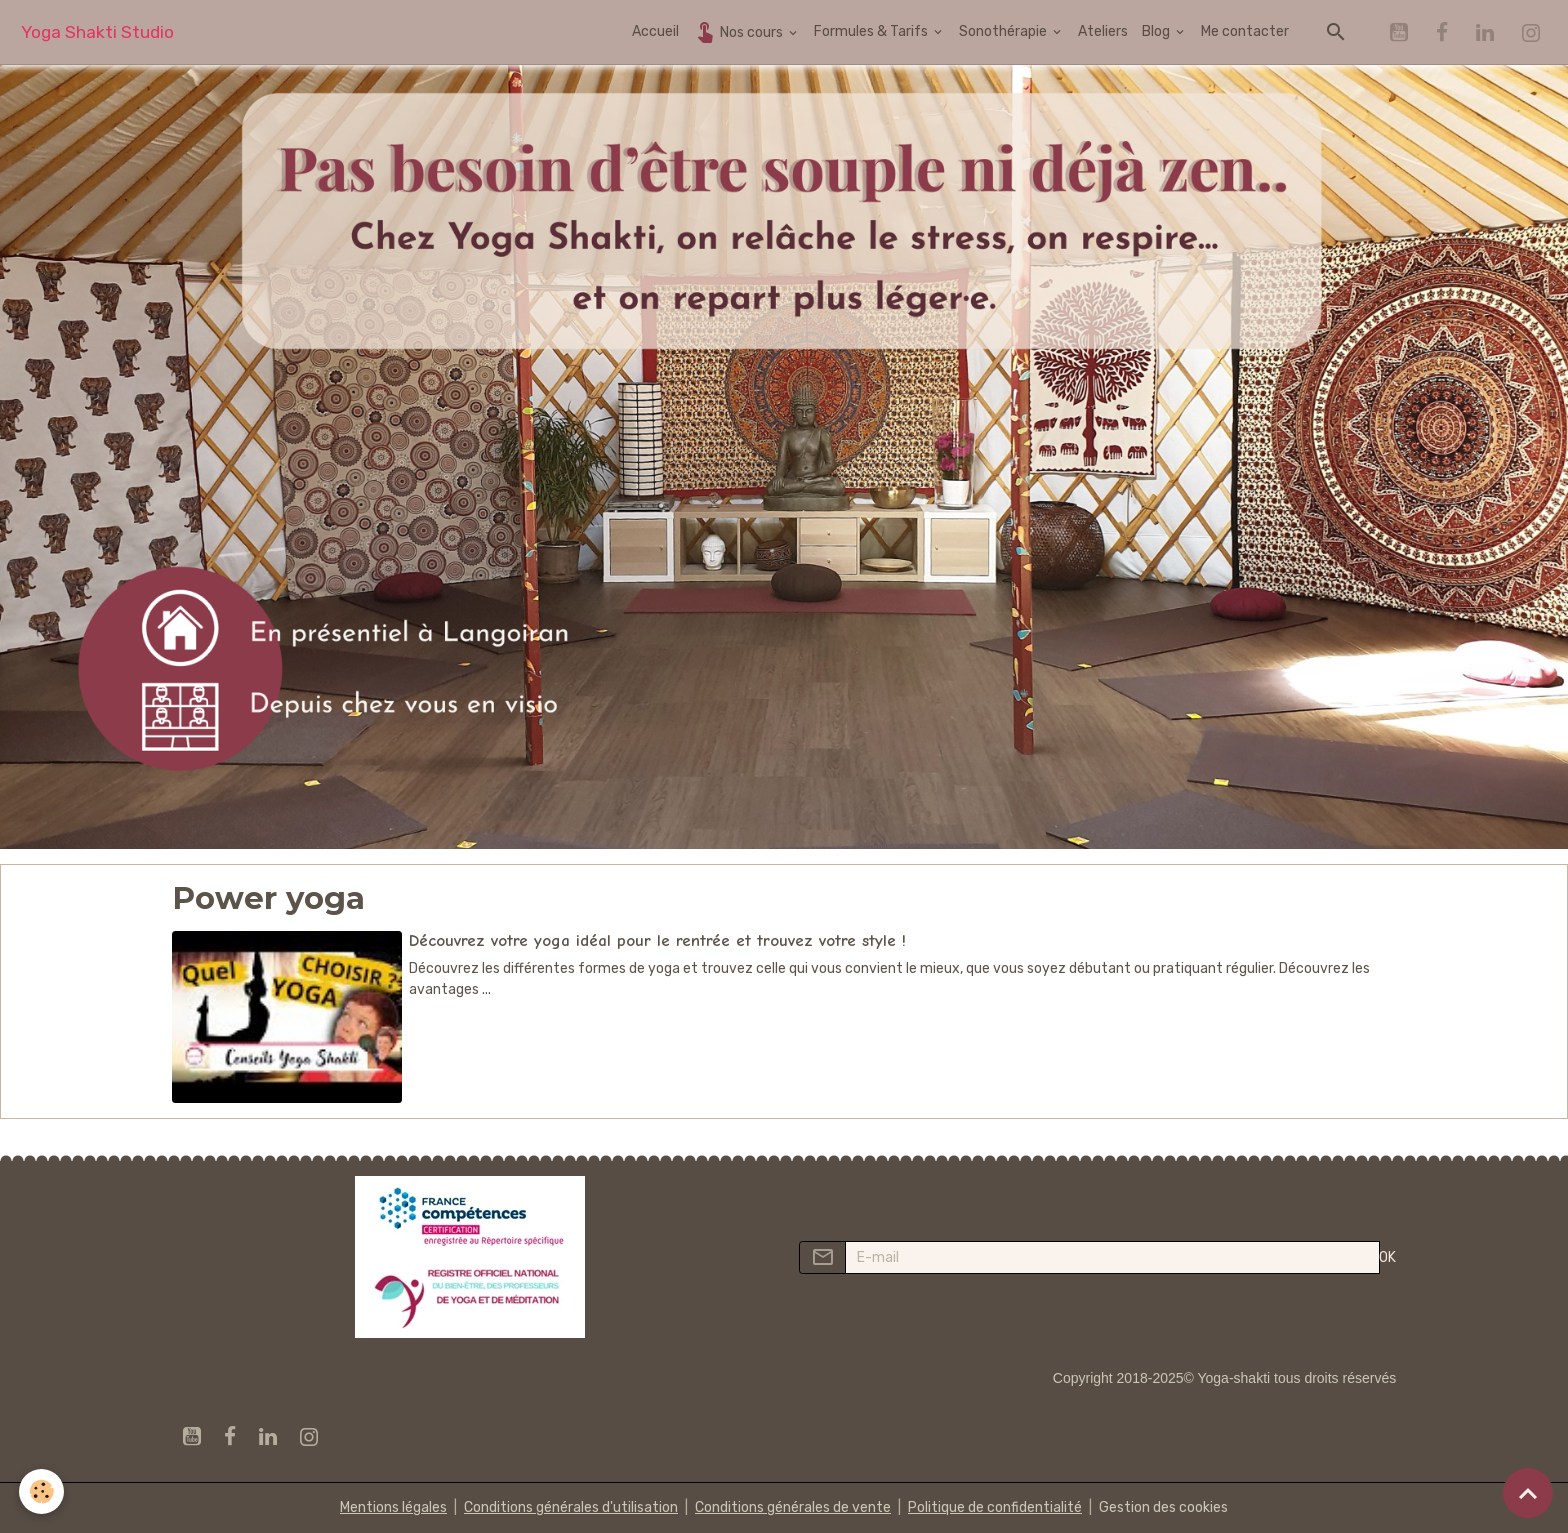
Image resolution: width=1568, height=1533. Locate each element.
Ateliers (1103, 31)
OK (1387, 1257)
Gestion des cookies (1163, 1507)
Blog (1157, 31)
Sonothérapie (1004, 31)
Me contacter (1245, 31)
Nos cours (739, 31)
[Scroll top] (1528, 1493)
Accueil (655, 31)
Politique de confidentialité (995, 1507)
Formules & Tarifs (872, 31)
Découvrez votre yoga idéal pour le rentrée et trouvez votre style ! (657, 940)
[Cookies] (42, 1491)
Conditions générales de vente (793, 1507)
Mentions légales (393, 1507)
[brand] (97, 32)
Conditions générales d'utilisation (571, 1507)
